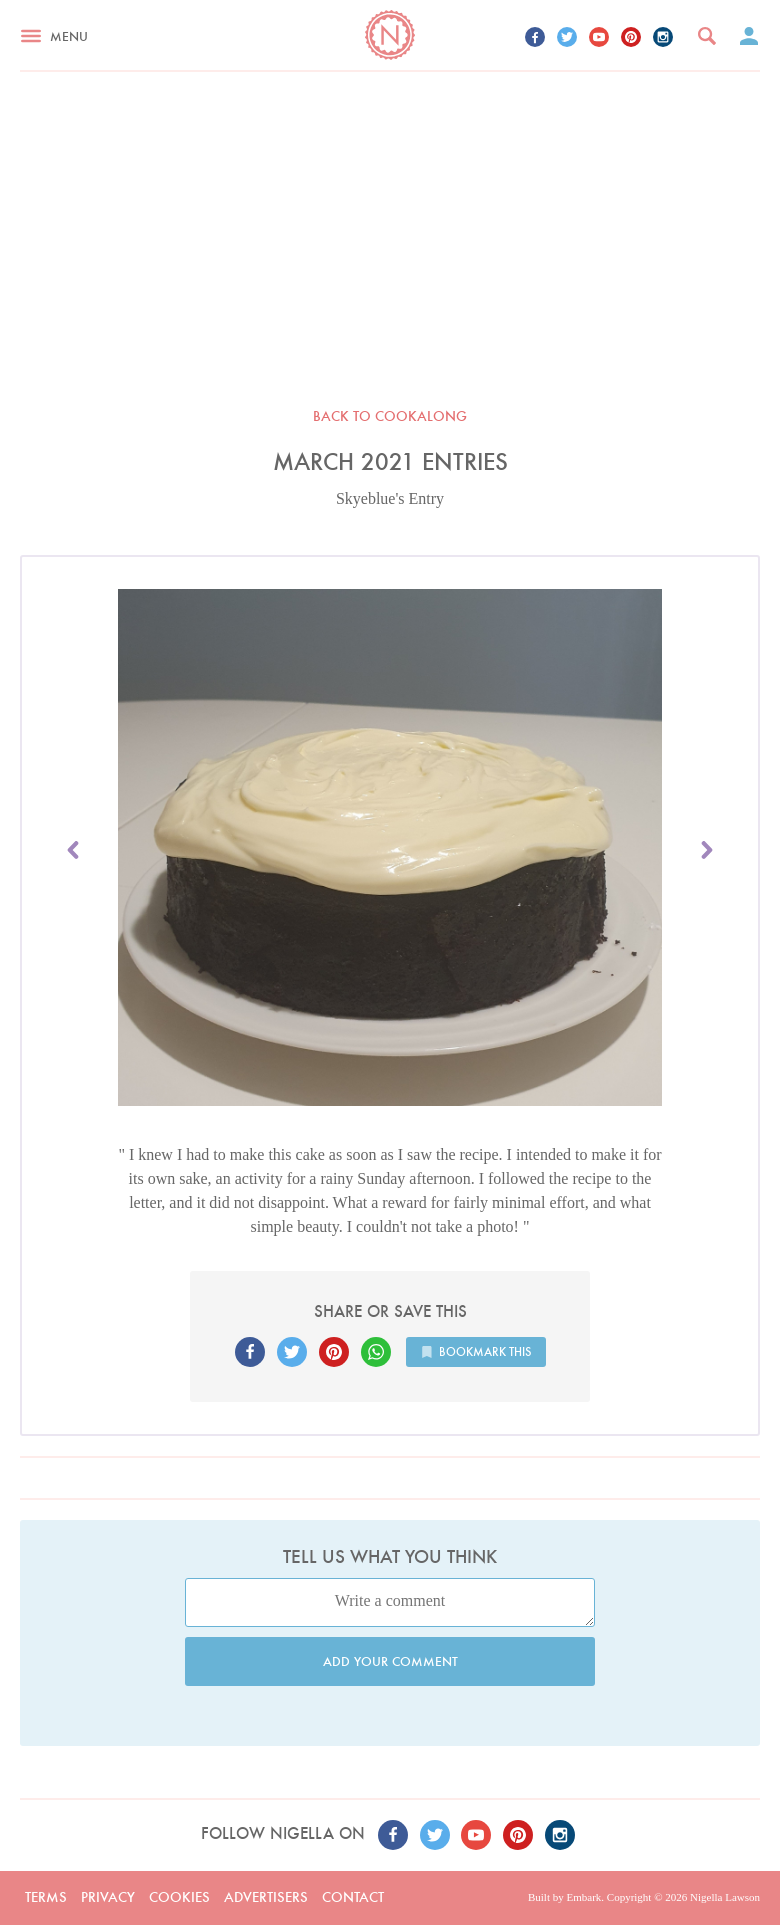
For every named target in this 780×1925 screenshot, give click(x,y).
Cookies (179, 1897)
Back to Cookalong (390, 416)
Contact (353, 1897)
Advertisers (266, 1897)
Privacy (108, 1897)
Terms (46, 1897)
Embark (583, 1897)
